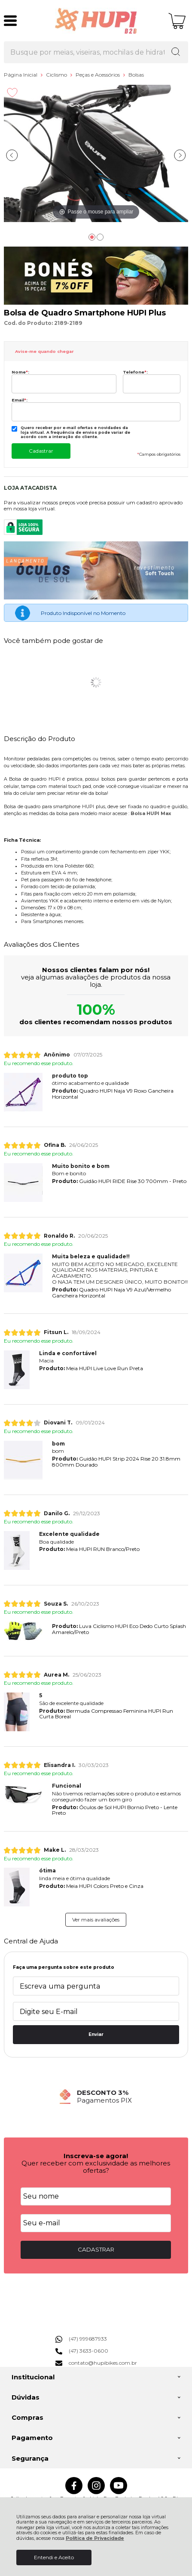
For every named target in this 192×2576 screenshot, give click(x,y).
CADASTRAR (96, 2249)
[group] (96, 2096)
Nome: (20, 372)
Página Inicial (21, 74)
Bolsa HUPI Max (151, 813)
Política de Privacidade (95, 2538)
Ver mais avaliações (95, 1919)
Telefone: (135, 372)
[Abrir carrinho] (177, 21)
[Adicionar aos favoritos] (12, 92)
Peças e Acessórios (98, 74)
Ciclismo (57, 74)
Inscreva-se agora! (96, 2156)
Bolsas (136, 74)
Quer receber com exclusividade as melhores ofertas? (95, 2166)
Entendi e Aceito (54, 2557)
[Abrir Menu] (10, 20)
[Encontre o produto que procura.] (175, 52)
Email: (19, 400)
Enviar (96, 2034)
